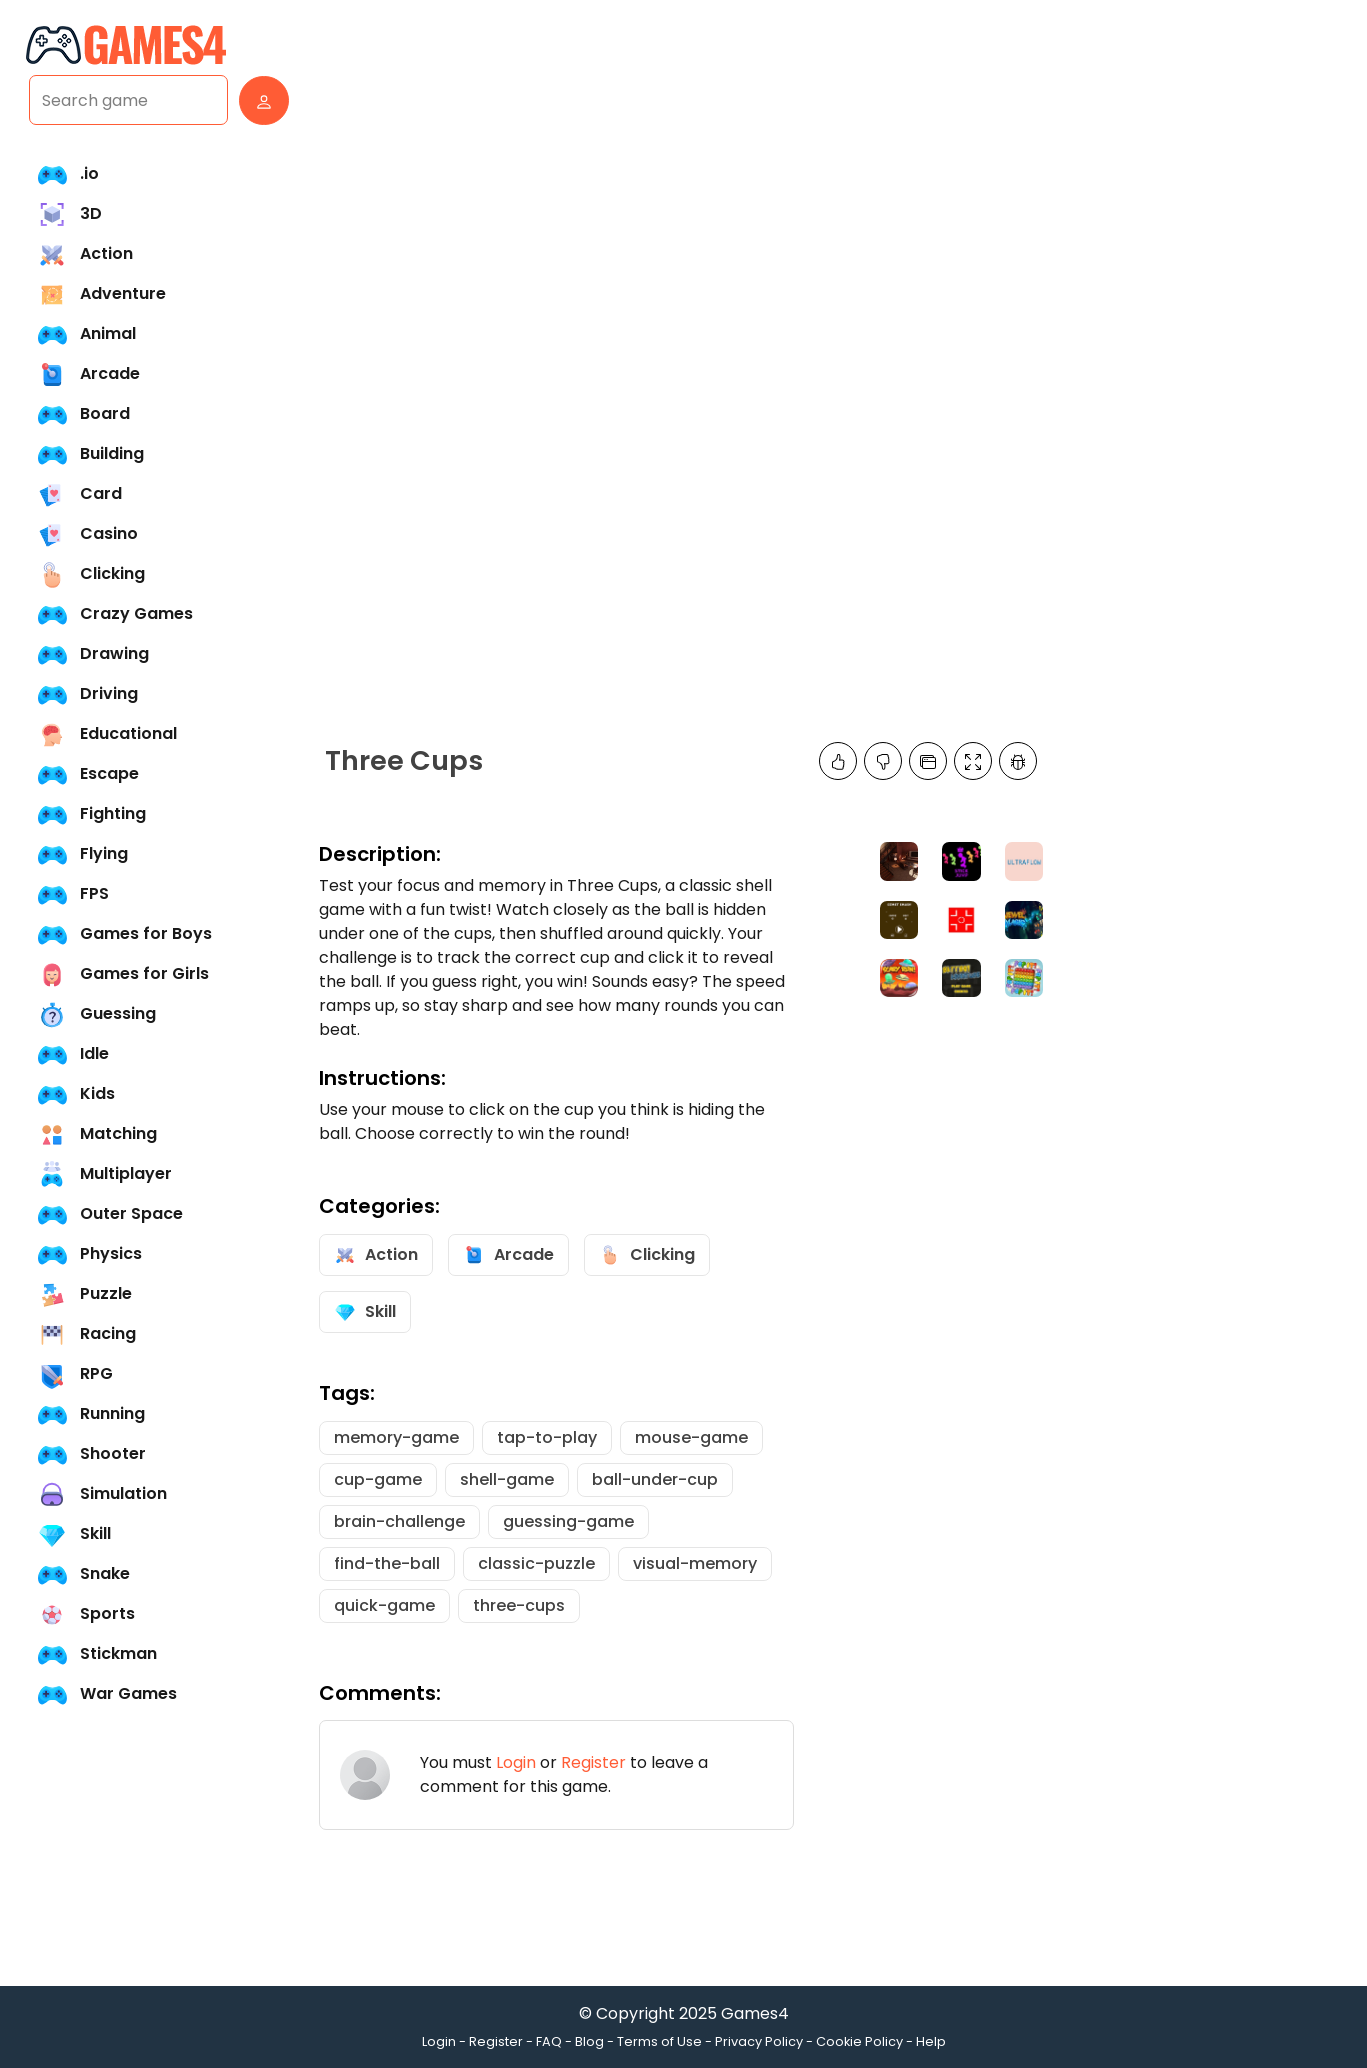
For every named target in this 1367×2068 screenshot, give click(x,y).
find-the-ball (387, 1563)
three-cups (519, 1605)
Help (931, 2041)
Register (593, 1762)
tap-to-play (547, 1437)
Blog (589, 2041)
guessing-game (568, 1521)
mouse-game (691, 1437)
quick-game (384, 1605)
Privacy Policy (759, 2041)
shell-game (507, 1479)
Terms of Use (659, 2041)
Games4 (755, 2013)
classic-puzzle (536, 1563)
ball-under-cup (655, 1479)
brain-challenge (399, 1521)
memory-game (396, 1437)
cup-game (378, 1479)
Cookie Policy (859, 2041)
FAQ (549, 2041)
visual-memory (695, 1563)
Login (516, 1762)
